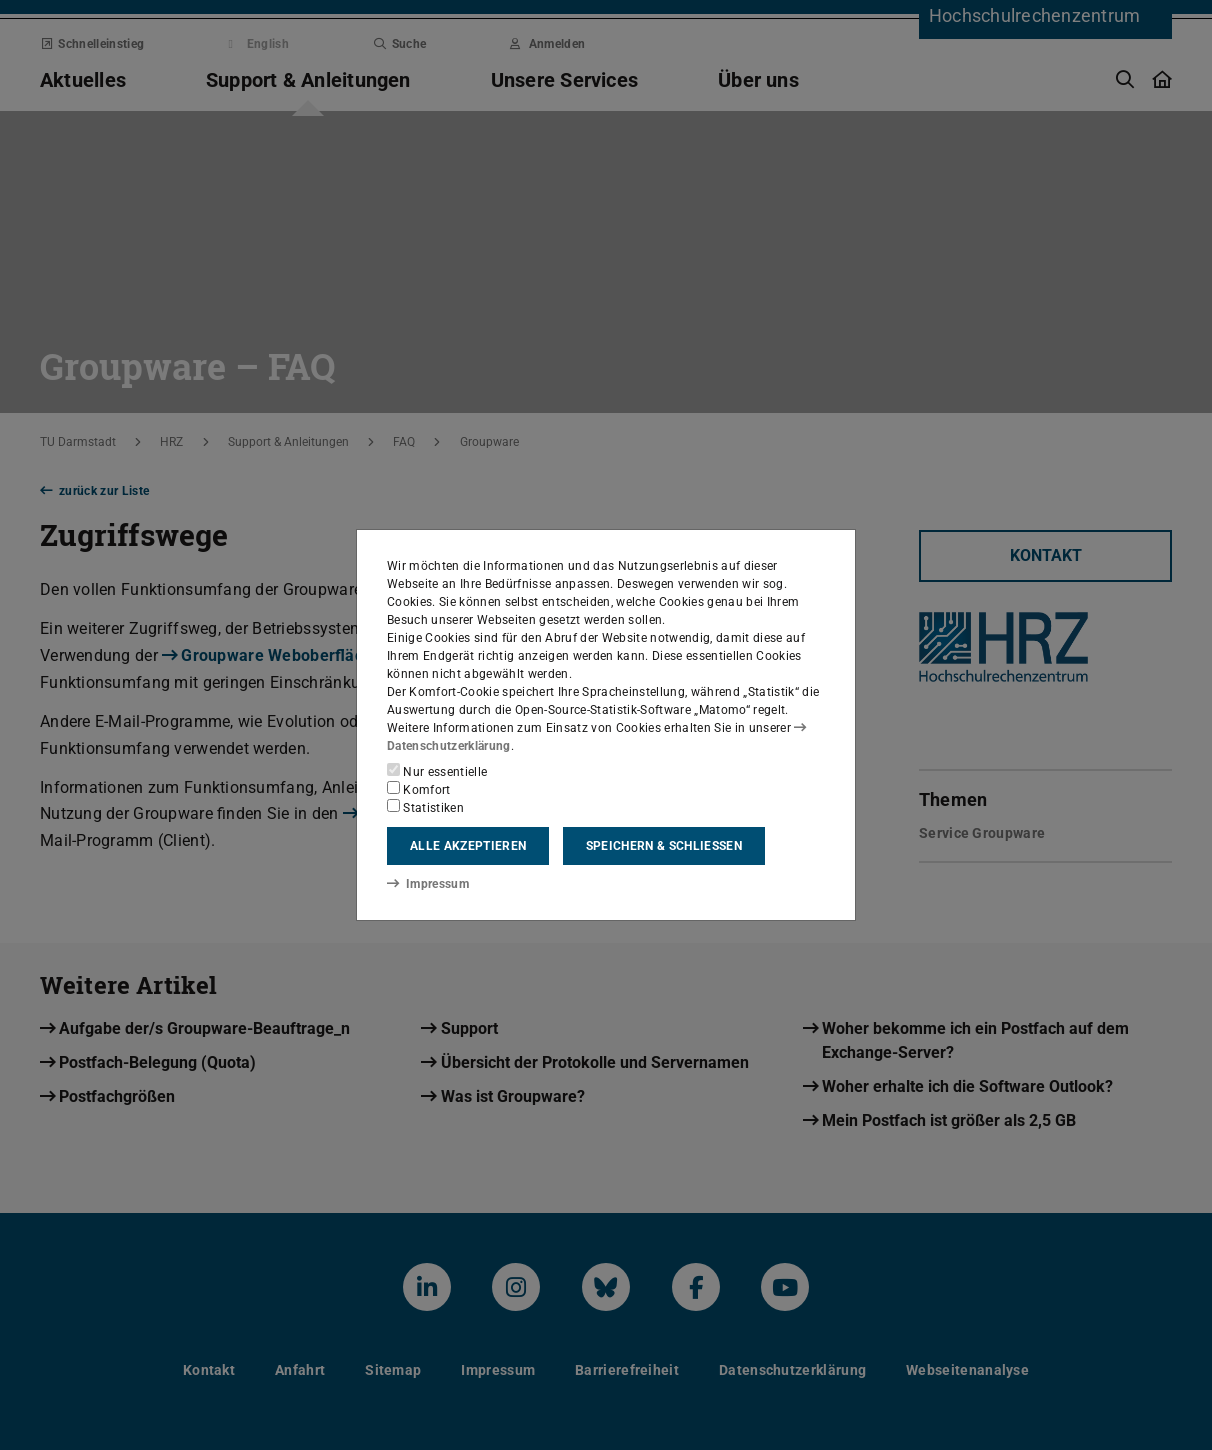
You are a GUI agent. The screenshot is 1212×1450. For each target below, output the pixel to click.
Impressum (427, 883)
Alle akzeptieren (468, 846)
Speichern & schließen (664, 846)
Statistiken (425, 807)
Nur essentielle (437, 771)
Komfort (419, 789)
